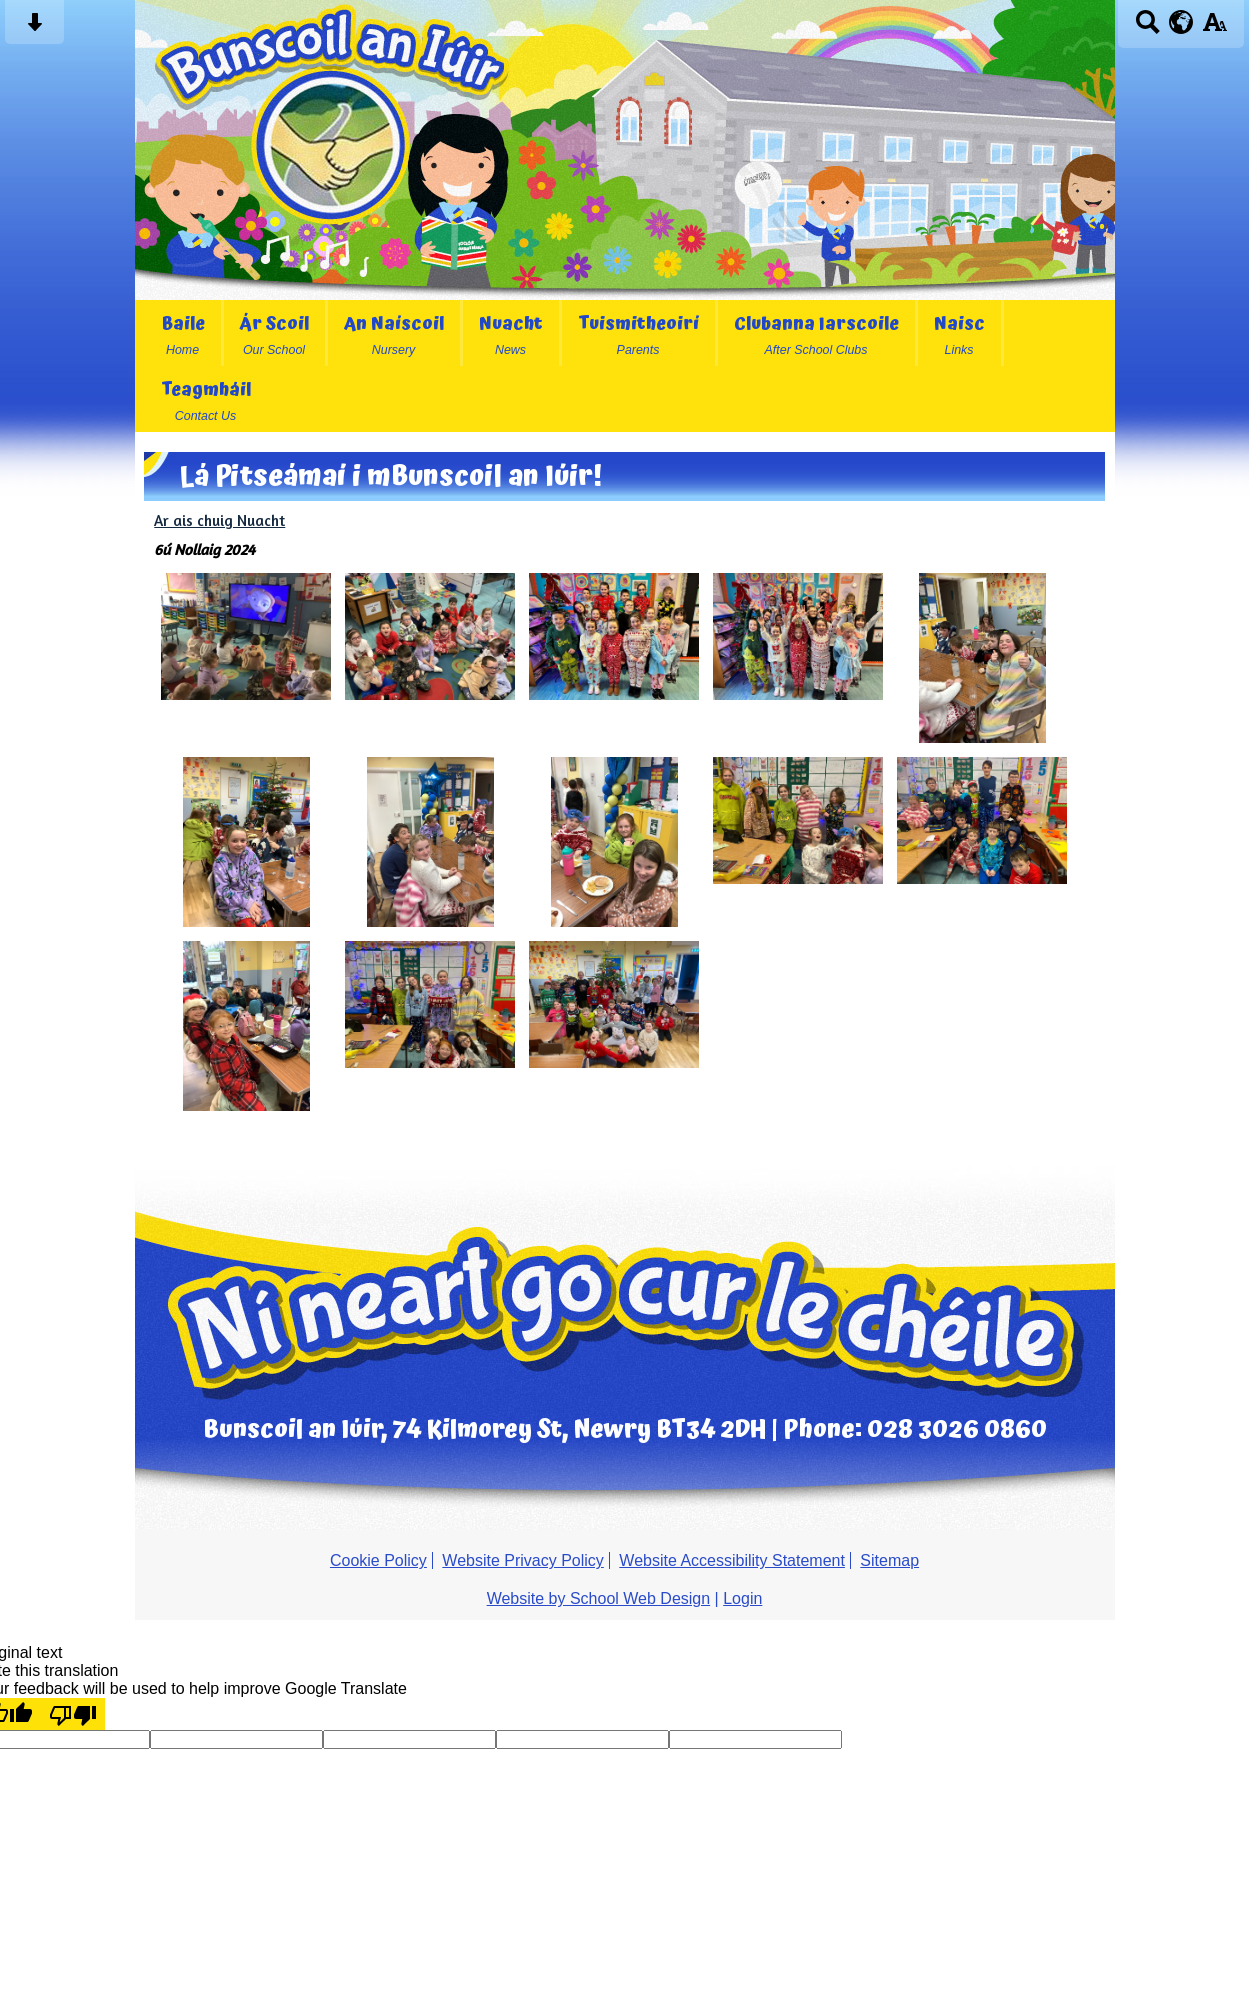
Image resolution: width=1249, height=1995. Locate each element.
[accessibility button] (1214, 28)
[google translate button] (1181, 22)
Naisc (959, 333)
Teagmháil (206, 399)
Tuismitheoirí (638, 333)
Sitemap (889, 1560)
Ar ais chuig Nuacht (219, 520)
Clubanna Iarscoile (816, 333)
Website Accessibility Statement (732, 1560)
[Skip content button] (34, 28)
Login (742, 1598)
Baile (183, 333)
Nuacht (511, 333)
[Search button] (1147, 28)
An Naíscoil (394, 333)
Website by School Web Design (599, 1598)
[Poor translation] (73, 1714)
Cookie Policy (378, 1560)
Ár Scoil (274, 333)
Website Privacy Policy (523, 1560)
